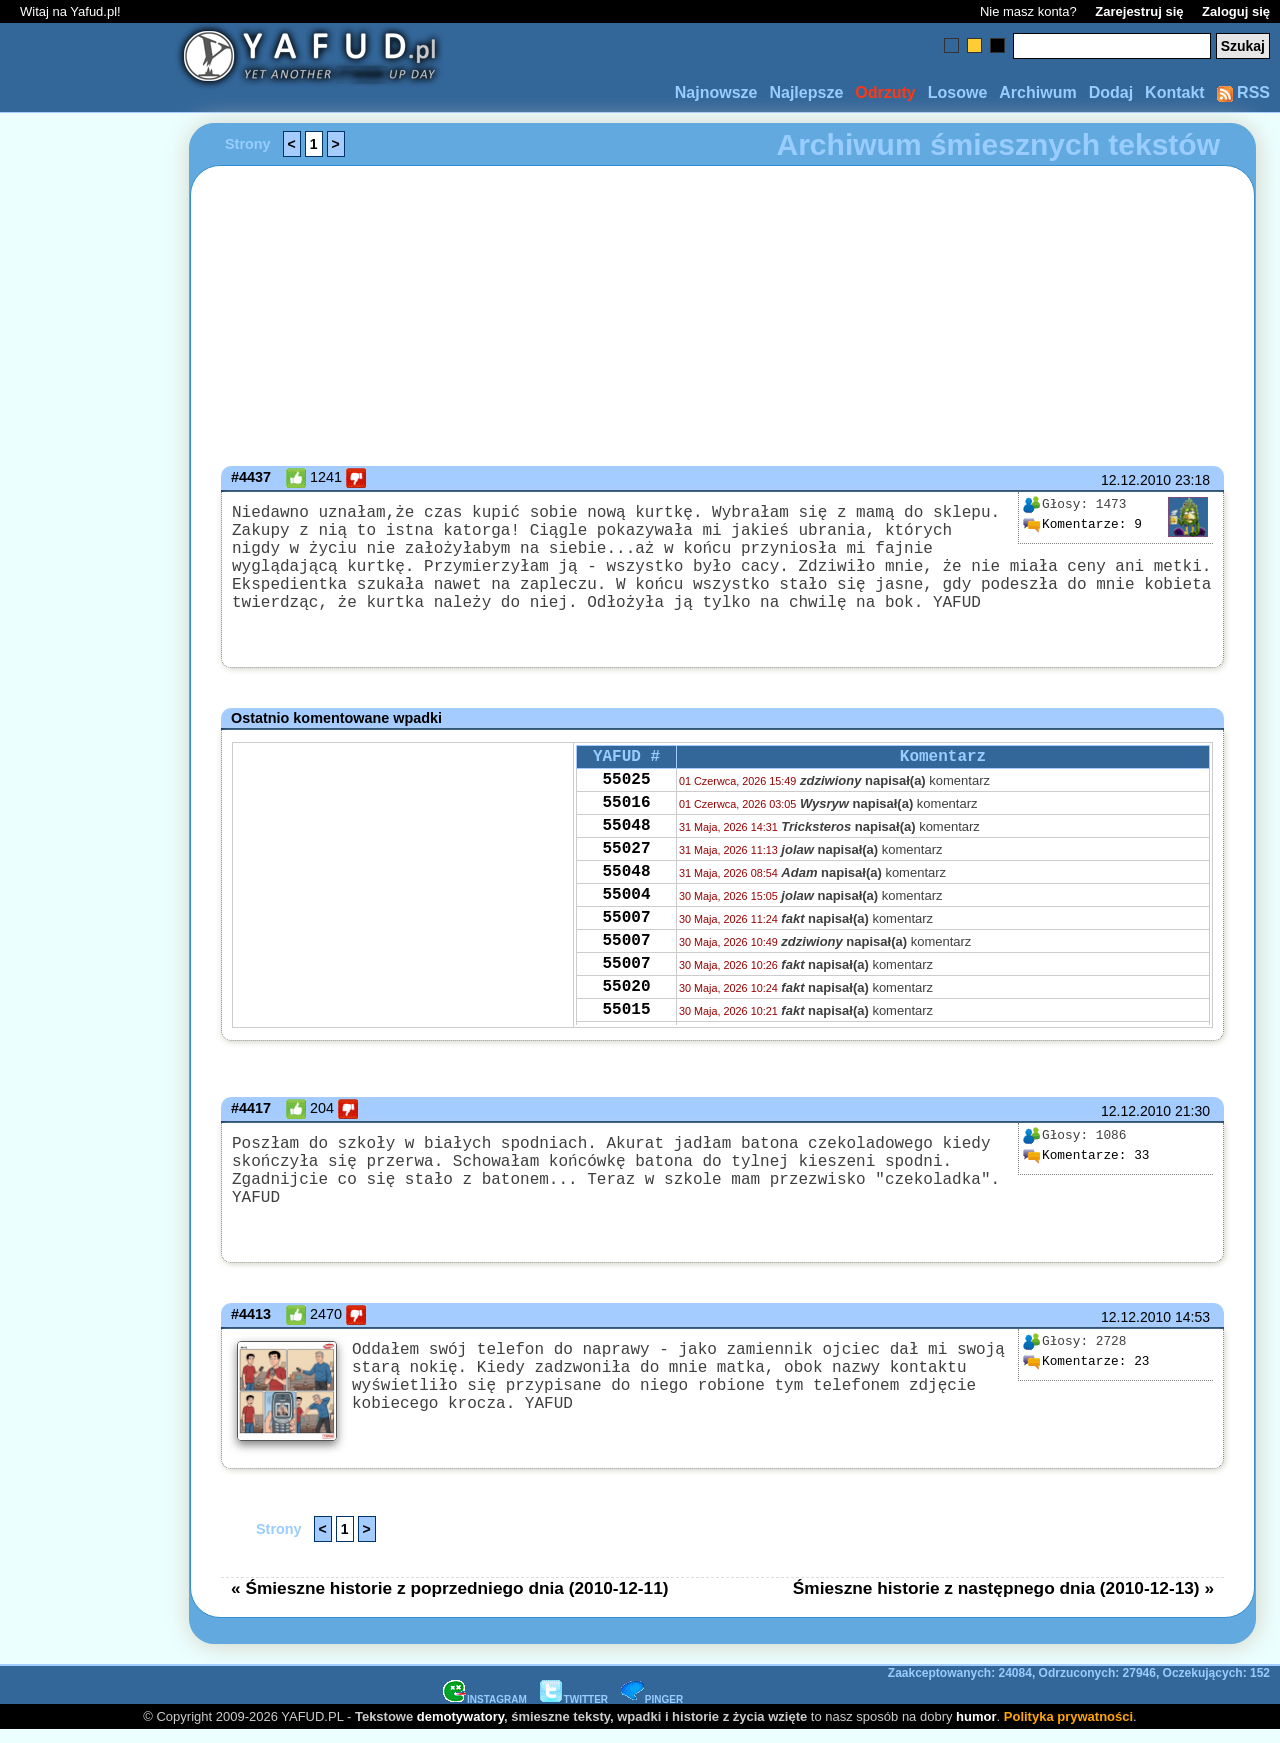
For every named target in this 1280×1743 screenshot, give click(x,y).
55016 (626, 837)
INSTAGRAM (485, 1711)
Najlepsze (806, 92)
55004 (626, 945)
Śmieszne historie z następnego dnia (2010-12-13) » (1003, 1600)
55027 (626, 891)
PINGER (652, 1711)
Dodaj (1111, 92)
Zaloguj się (1236, 11)
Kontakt (1175, 92)
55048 (626, 864)
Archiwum (1037, 92)
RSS (1243, 92)
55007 (626, 972)
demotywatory (460, 1728)
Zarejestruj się (1139, 11)
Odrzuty (885, 92)
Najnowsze (716, 92)
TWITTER (574, 1711)
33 (1086, 1180)
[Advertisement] (88, 872)
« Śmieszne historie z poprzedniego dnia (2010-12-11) (450, 1600)
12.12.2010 (1136, 480)
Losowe (958, 92)
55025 (626, 810)
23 (1086, 1380)
